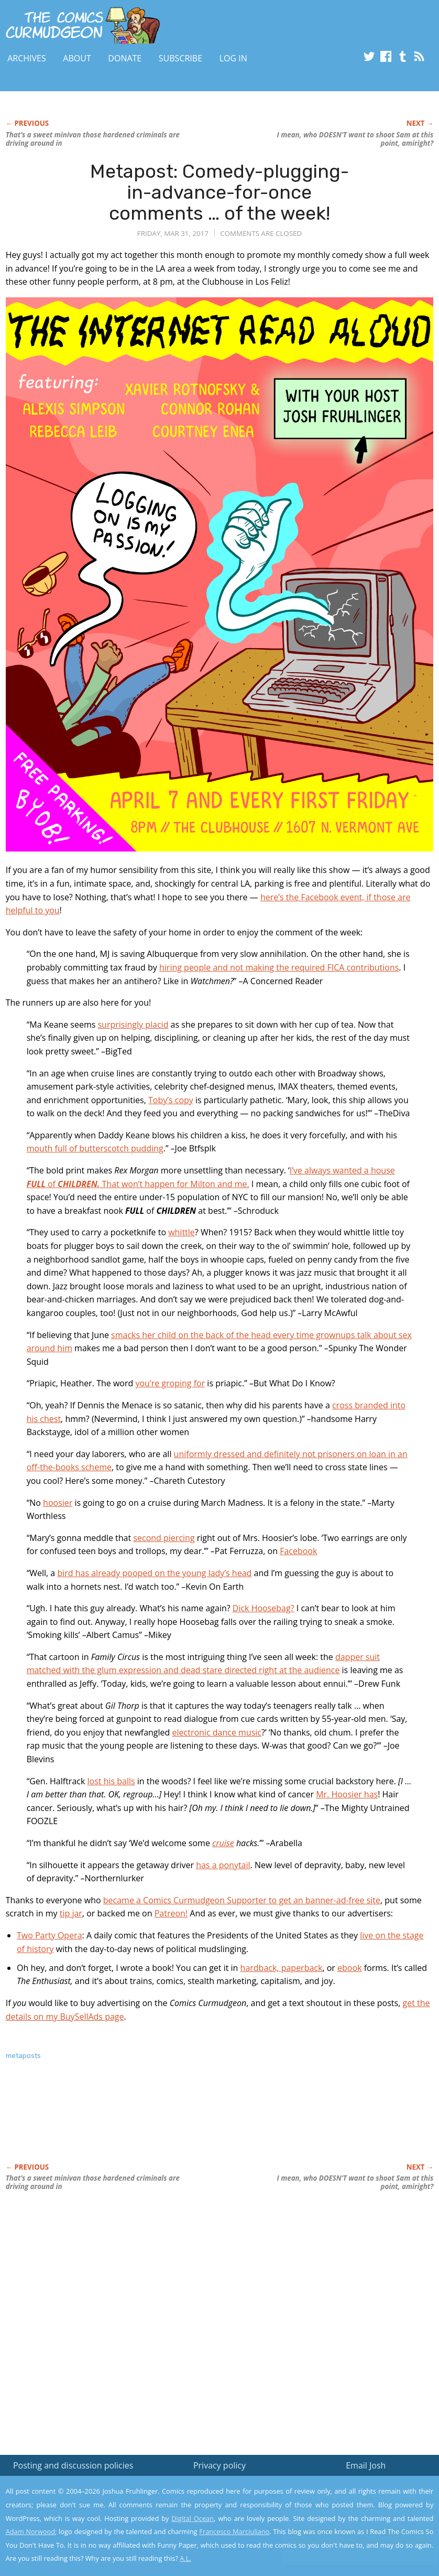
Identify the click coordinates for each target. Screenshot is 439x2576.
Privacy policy (219, 2465)
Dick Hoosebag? (263, 1608)
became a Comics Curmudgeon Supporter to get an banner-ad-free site (241, 1900)
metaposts (23, 2056)
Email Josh (366, 2465)
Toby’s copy (170, 1100)
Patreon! (171, 1913)
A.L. (185, 2558)
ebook (349, 1968)
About (77, 58)
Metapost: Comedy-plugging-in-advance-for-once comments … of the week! (219, 192)
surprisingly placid (132, 1024)
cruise (223, 1843)
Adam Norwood (30, 2531)
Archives (26, 58)
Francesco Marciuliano (234, 2531)
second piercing (163, 1538)
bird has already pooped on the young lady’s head (154, 1573)
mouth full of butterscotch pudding (95, 1148)
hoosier (57, 1502)
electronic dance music (216, 1732)
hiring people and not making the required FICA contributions (279, 967)
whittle (181, 1232)
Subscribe (180, 58)
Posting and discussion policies (73, 2465)
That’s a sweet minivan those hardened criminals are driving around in (93, 139)
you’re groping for (170, 1383)
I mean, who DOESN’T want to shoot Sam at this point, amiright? (355, 139)
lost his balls (111, 1781)
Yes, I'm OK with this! (353, 2536)
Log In (233, 58)
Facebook (298, 1551)
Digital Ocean (192, 2518)
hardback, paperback (281, 1968)
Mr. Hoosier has (347, 1794)
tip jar (71, 1913)
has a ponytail (223, 1865)
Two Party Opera (49, 1935)
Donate (124, 58)
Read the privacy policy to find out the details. (348, 2510)
